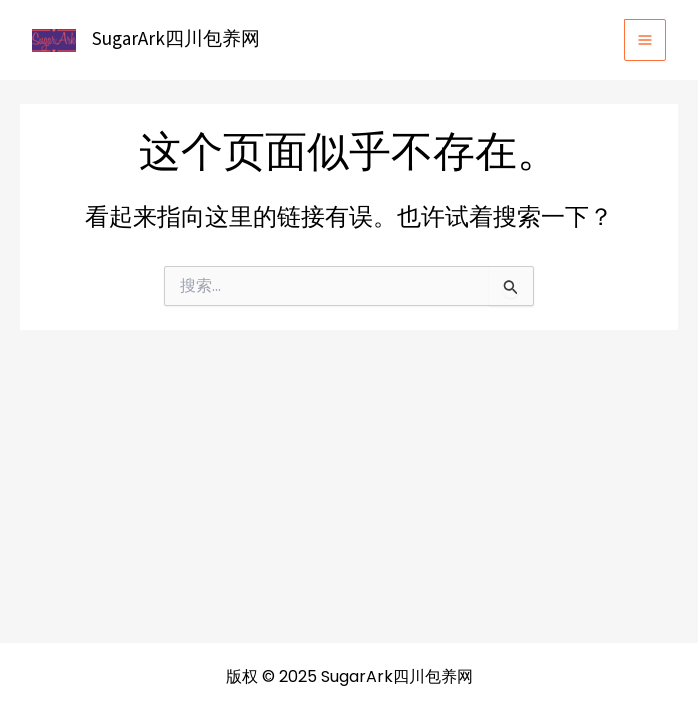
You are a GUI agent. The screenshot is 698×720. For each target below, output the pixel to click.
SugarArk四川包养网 (176, 39)
